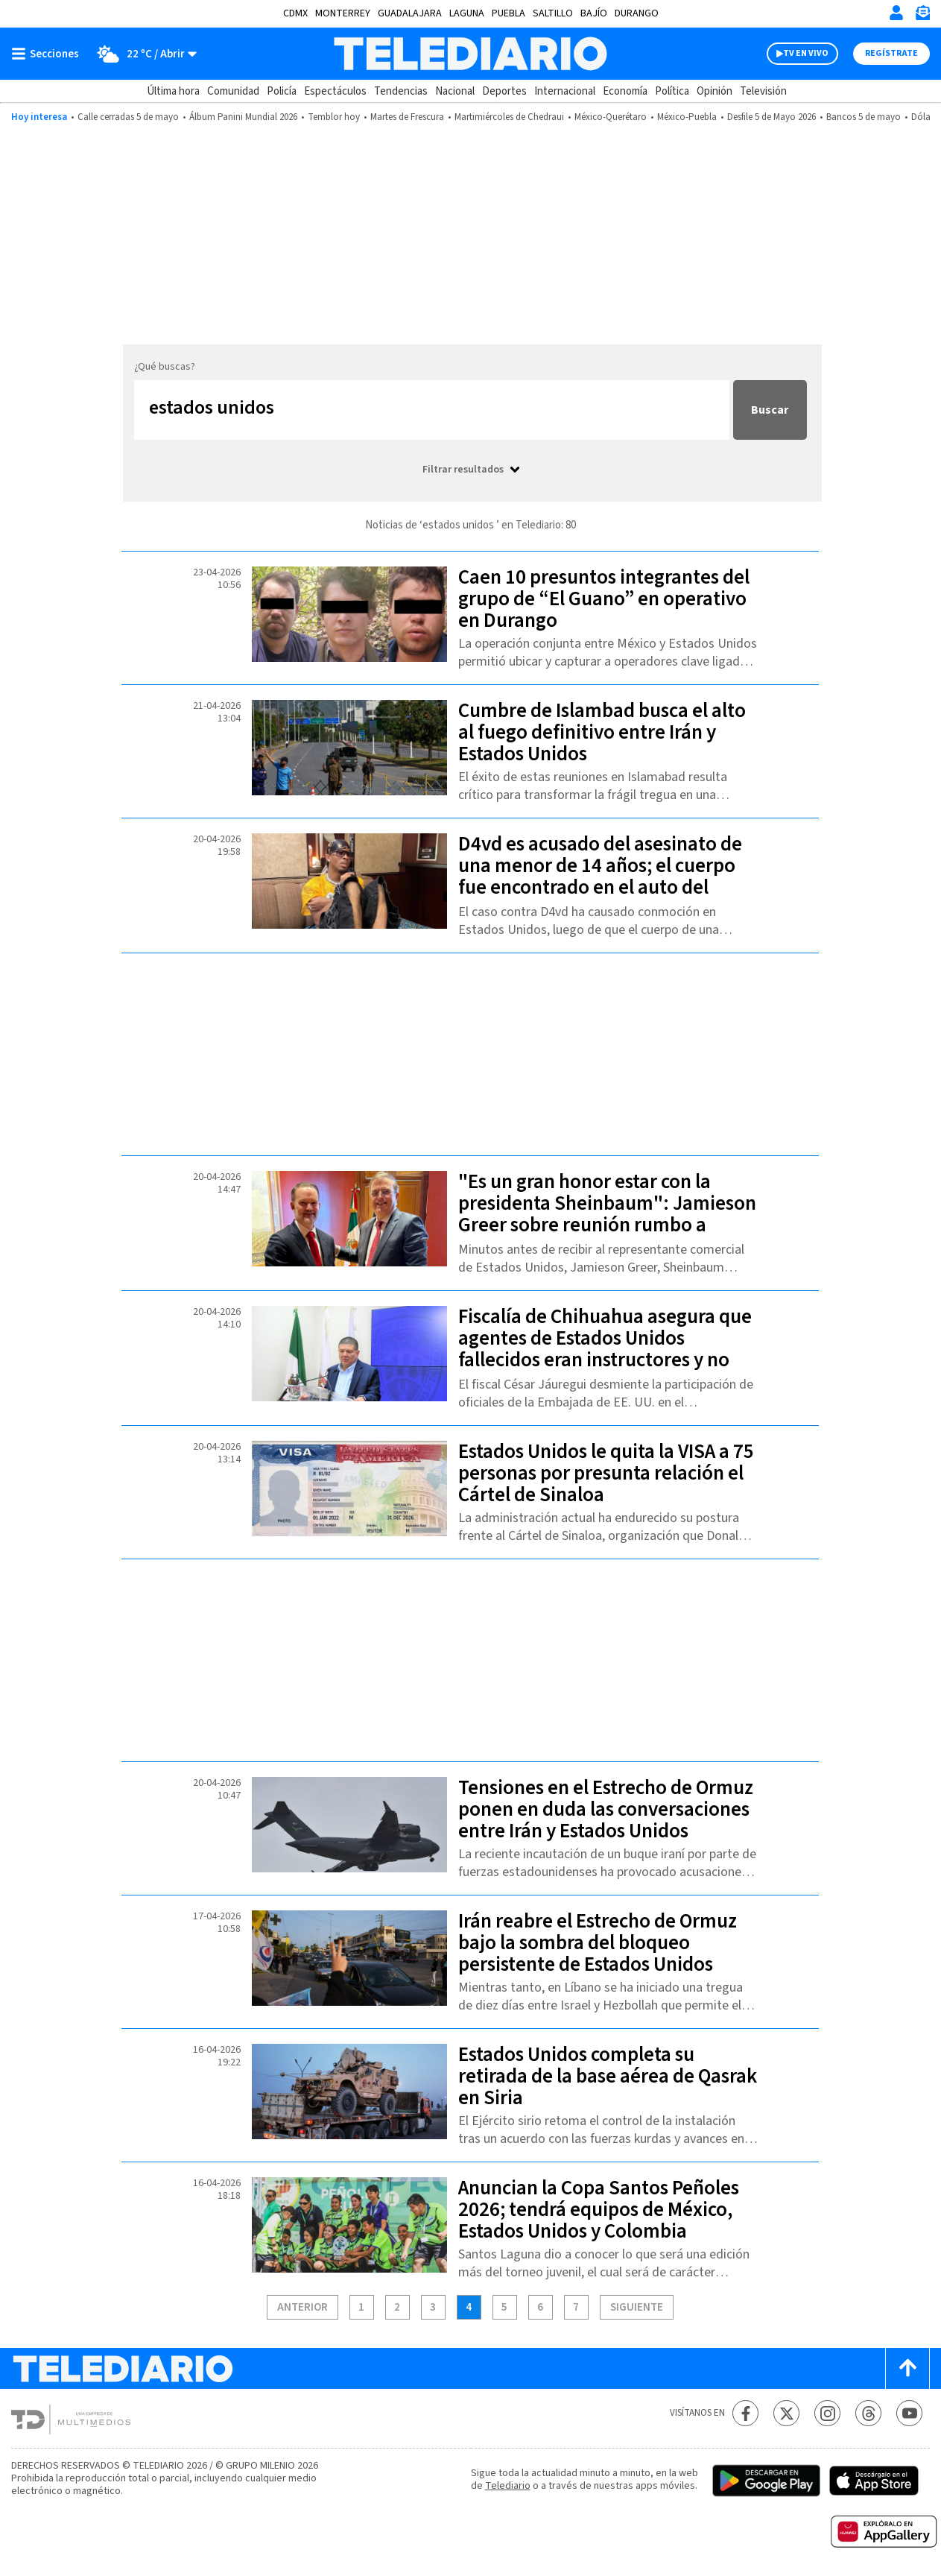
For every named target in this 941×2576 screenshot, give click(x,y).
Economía (625, 91)
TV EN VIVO (805, 53)
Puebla (508, 13)
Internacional (564, 91)
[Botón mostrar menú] (48, 53)
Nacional (455, 91)
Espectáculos (335, 91)
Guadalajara (410, 13)
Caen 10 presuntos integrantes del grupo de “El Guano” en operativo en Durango (604, 599)
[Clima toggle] (143, 53)
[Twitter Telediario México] (786, 2413)
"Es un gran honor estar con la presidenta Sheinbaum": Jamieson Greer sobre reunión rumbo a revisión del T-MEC (607, 1214)
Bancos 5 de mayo (863, 117)
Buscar (769, 410)
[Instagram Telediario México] (827, 2413)
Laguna (466, 13)
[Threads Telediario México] (868, 2413)
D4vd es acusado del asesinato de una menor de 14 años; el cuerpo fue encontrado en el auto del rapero (600, 877)
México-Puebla (687, 117)
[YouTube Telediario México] (909, 2413)
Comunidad (233, 91)
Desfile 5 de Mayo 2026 (771, 117)
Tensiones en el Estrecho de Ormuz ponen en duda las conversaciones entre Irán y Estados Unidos (605, 1809)
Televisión (763, 91)
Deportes (504, 91)
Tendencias (401, 91)
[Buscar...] (431, 410)
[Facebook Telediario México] (745, 2413)
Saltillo (553, 13)
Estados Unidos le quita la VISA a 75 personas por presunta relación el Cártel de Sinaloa (606, 1473)
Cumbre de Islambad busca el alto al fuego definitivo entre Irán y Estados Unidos (602, 732)
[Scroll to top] (907, 2368)
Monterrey (342, 13)
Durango (637, 13)
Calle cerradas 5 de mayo (128, 117)
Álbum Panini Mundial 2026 (243, 117)
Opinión (714, 91)
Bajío (593, 13)
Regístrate (891, 53)
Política (672, 91)
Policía (282, 91)
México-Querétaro (610, 117)
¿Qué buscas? (164, 366)
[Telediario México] (470, 54)
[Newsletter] (922, 16)
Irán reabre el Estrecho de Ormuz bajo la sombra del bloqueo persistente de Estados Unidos (597, 1943)
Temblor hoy (334, 117)
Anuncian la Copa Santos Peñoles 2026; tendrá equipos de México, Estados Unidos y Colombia (598, 2210)
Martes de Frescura (407, 117)
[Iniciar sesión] (896, 12)
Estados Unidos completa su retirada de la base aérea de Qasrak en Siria (607, 2076)
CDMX (295, 13)
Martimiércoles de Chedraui (509, 117)
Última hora (173, 91)
